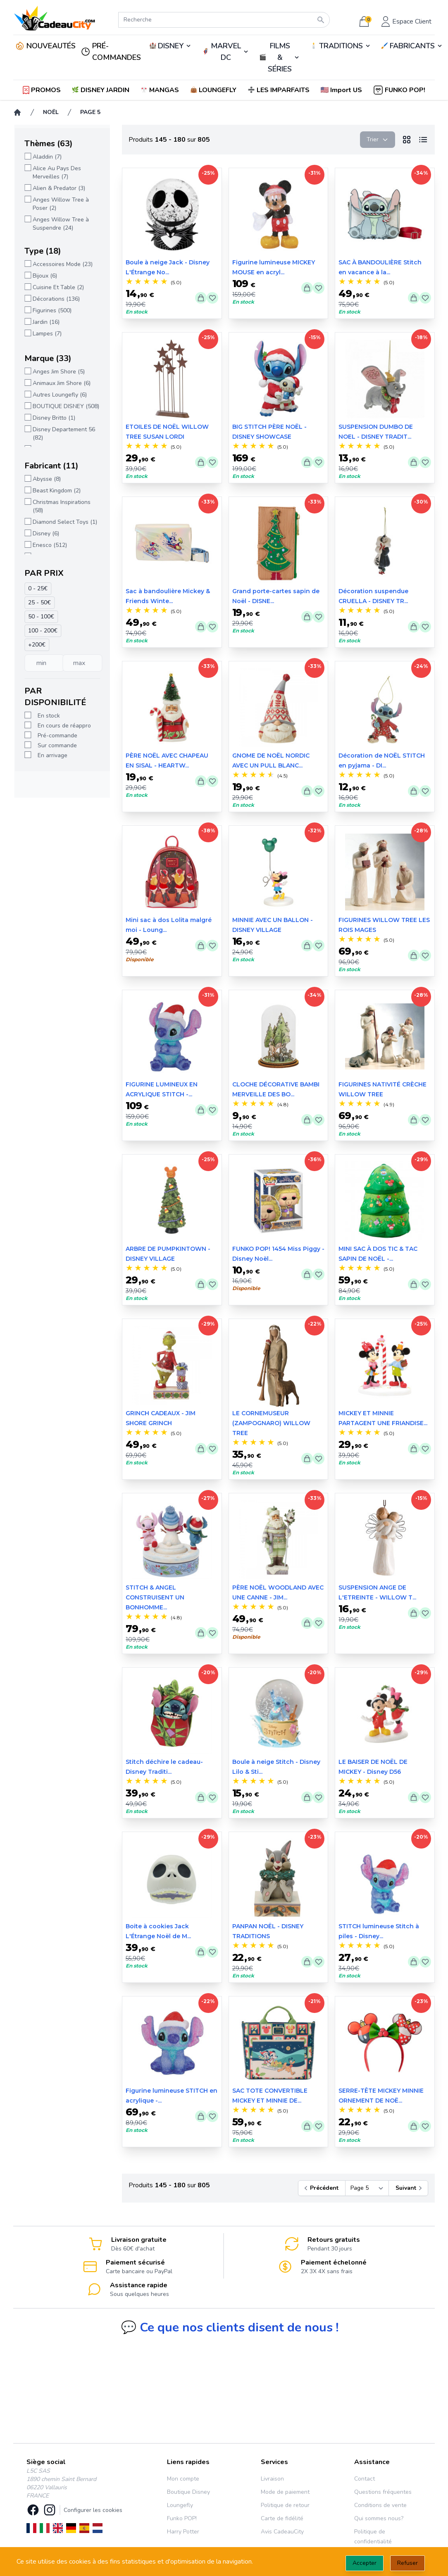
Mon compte (183, 2479)
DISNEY (170, 46)
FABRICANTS (412, 46)
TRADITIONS (341, 46)
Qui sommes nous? (378, 2518)
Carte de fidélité (282, 2518)
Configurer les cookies (93, 2510)
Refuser (407, 2563)
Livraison (272, 2479)
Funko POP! (182, 2518)
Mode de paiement (285, 2492)
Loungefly (180, 2505)
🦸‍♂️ (225, 51)
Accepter (365, 2563)
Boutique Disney (188, 2492)
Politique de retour (285, 2505)
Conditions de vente (380, 2505)
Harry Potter (183, 2532)
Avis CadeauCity (282, 2532)
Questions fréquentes (383, 2492)
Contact (364, 2479)
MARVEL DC (226, 51)
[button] (342, 90)
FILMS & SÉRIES (280, 57)
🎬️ (279, 57)
